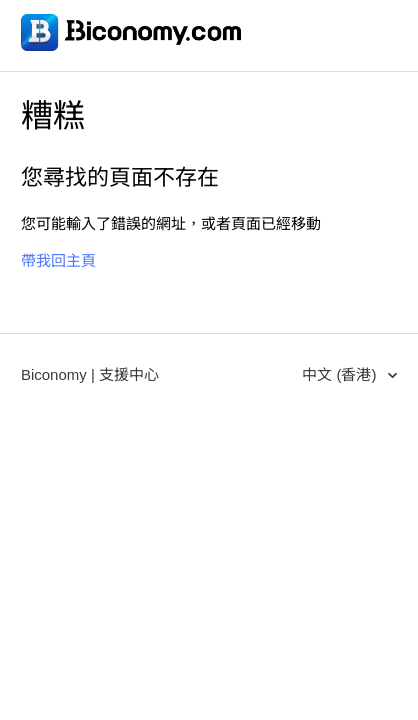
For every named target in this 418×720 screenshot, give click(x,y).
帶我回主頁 (58, 260)
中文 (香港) (341, 374)
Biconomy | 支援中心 (90, 374)
